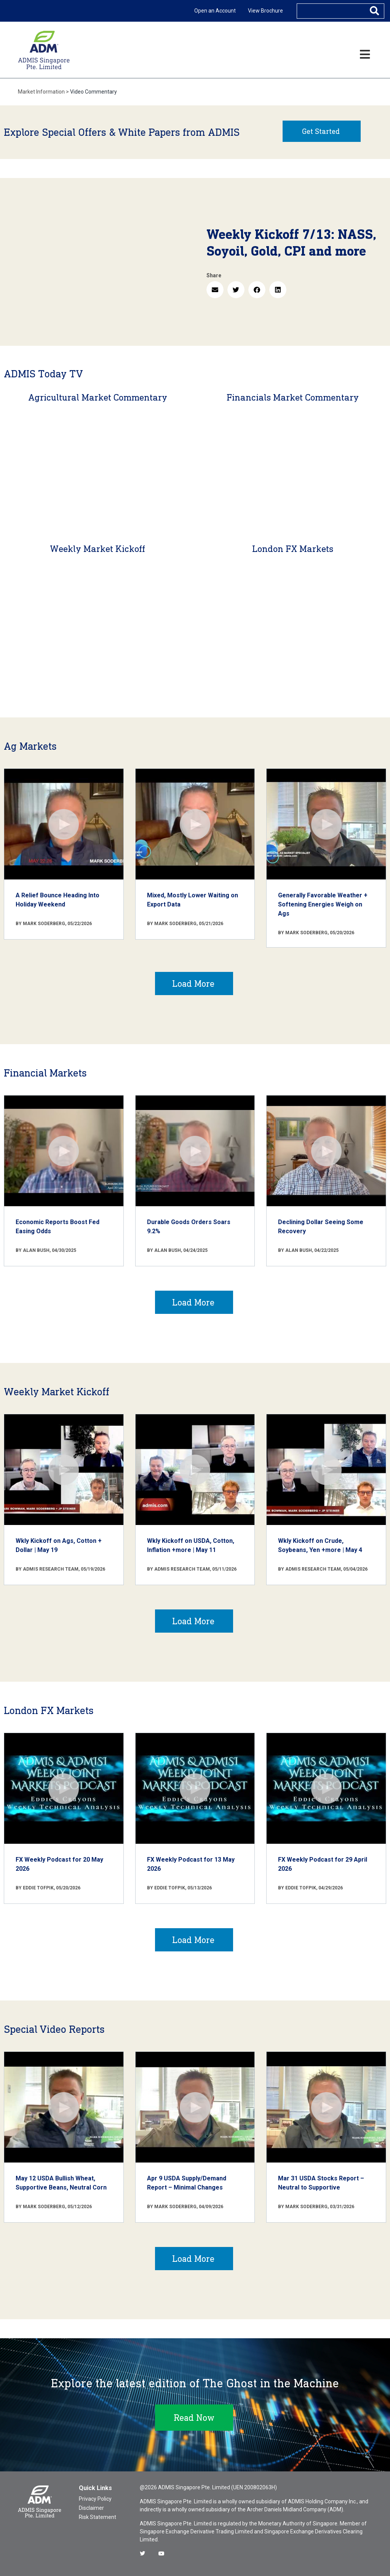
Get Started (321, 131)
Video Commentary (93, 92)
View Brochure (265, 11)
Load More (193, 983)
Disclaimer (91, 2508)
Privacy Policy (95, 2499)
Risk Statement (97, 2517)
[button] (215, 289)
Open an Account (215, 11)
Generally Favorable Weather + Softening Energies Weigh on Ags (323, 904)
